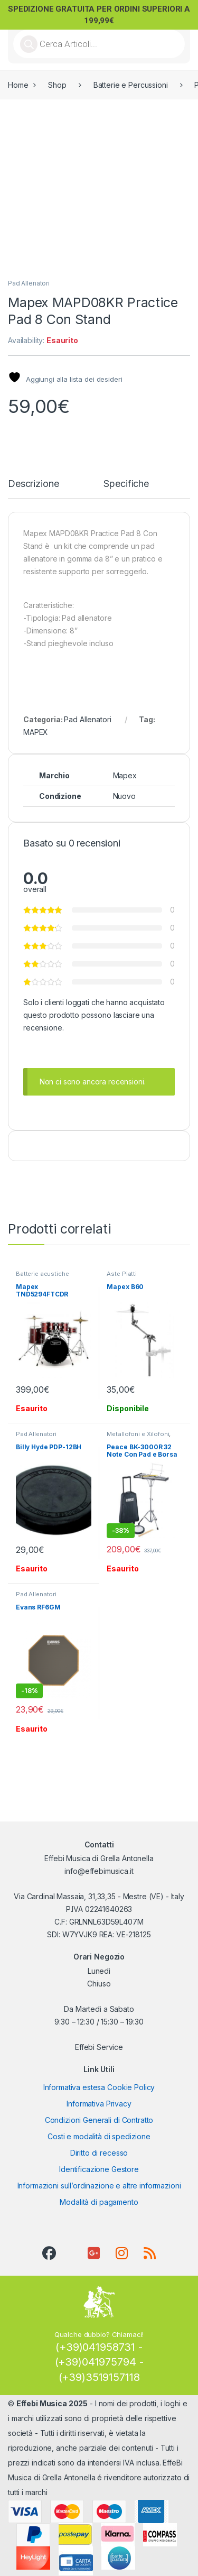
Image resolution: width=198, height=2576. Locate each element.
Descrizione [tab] (33, 484)
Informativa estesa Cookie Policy (99, 2087)
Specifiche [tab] (126, 484)
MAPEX (35, 732)
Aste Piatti (121, 1273)
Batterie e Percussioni (130, 84)
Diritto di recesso (99, 2152)
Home (18, 84)
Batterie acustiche (42, 1273)
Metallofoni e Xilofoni (138, 1434)
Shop (57, 84)
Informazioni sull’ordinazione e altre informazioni (99, 2185)
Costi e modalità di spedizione (99, 2136)
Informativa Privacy (99, 2103)
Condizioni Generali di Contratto (99, 2119)
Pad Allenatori (29, 283)
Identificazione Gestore (99, 2169)
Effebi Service (99, 2047)
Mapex (125, 775)
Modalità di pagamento (99, 2201)
